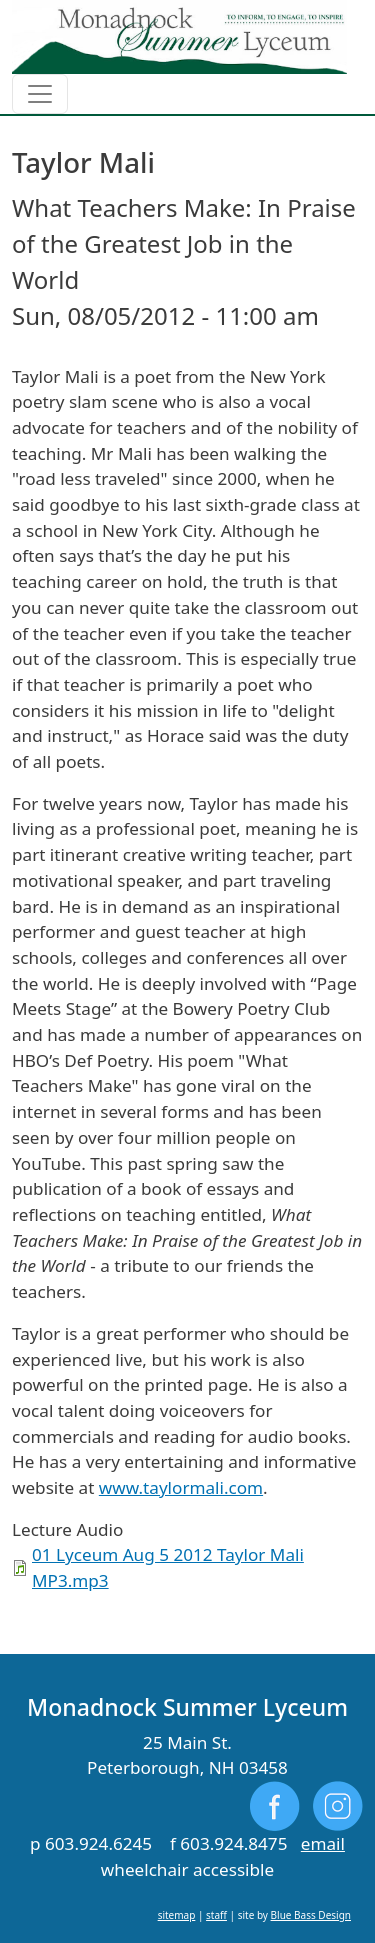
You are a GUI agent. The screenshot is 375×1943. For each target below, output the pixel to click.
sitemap (177, 1915)
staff (216, 1915)
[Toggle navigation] (40, 94)
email (323, 1843)
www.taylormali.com (181, 1487)
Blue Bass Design (311, 1915)
